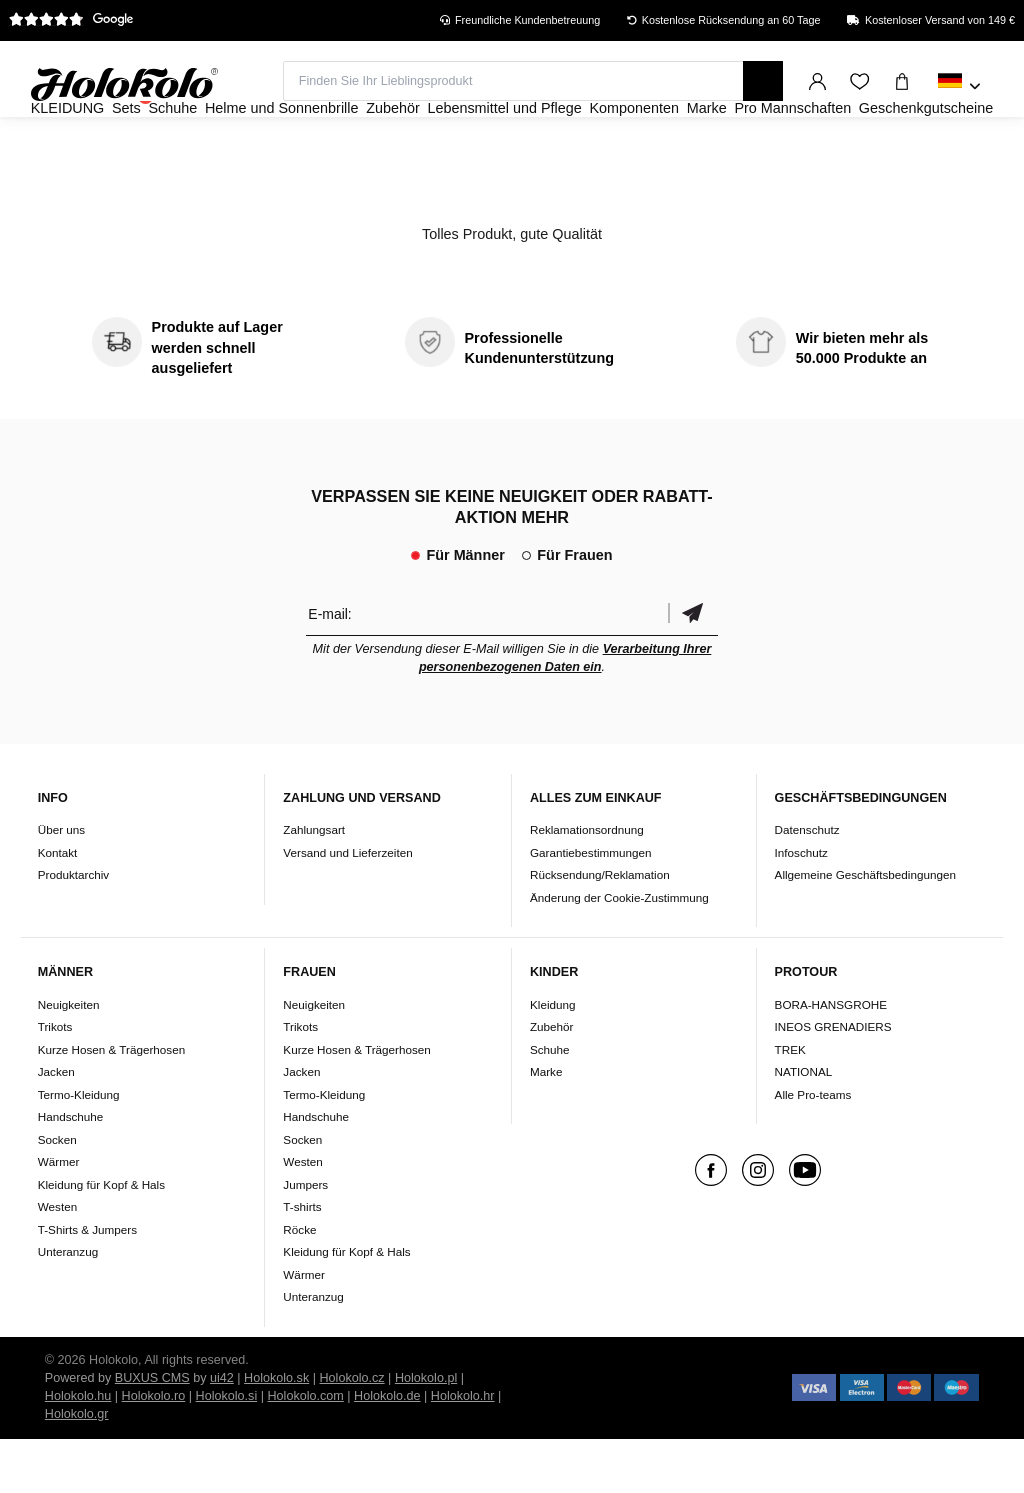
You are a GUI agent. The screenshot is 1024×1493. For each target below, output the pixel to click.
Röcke (299, 1283)
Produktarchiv (73, 928)
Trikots (55, 1080)
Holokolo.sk (276, 1432)
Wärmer (59, 1215)
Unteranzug (68, 1305)
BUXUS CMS (152, 1432)
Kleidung (553, 1058)
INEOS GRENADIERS (833, 1080)
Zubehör (552, 1080)
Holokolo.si (227, 1450)
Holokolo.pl (426, 1432)
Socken (57, 1193)
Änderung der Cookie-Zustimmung (619, 951)
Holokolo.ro (154, 1450)
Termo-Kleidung (79, 1148)
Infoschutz (801, 906)
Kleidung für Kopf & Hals (101, 1238)
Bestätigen (693, 667)
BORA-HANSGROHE (831, 1058)
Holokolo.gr (77, 1468)
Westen (57, 1260)
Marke (546, 1125)
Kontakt (58, 906)
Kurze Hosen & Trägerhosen (111, 1103)
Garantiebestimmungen (591, 906)
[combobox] (959, 87)
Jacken (56, 1125)
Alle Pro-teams (813, 1148)
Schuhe (550, 1103)
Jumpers (305, 1238)
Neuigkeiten (69, 1058)
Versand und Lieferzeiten (347, 906)
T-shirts (302, 1260)
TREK (790, 1103)
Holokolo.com (305, 1450)
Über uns (61, 883)
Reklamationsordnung (587, 883)
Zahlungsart (314, 883)
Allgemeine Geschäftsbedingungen (865, 928)
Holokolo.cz (352, 1432)
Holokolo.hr (463, 1450)
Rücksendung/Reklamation (600, 928)
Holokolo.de (387, 1450)
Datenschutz (807, 883)
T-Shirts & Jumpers (87, 1283)
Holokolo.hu (78, 1450)
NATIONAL (804, 1125)
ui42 (222, 1432)
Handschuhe (71, 1170)
